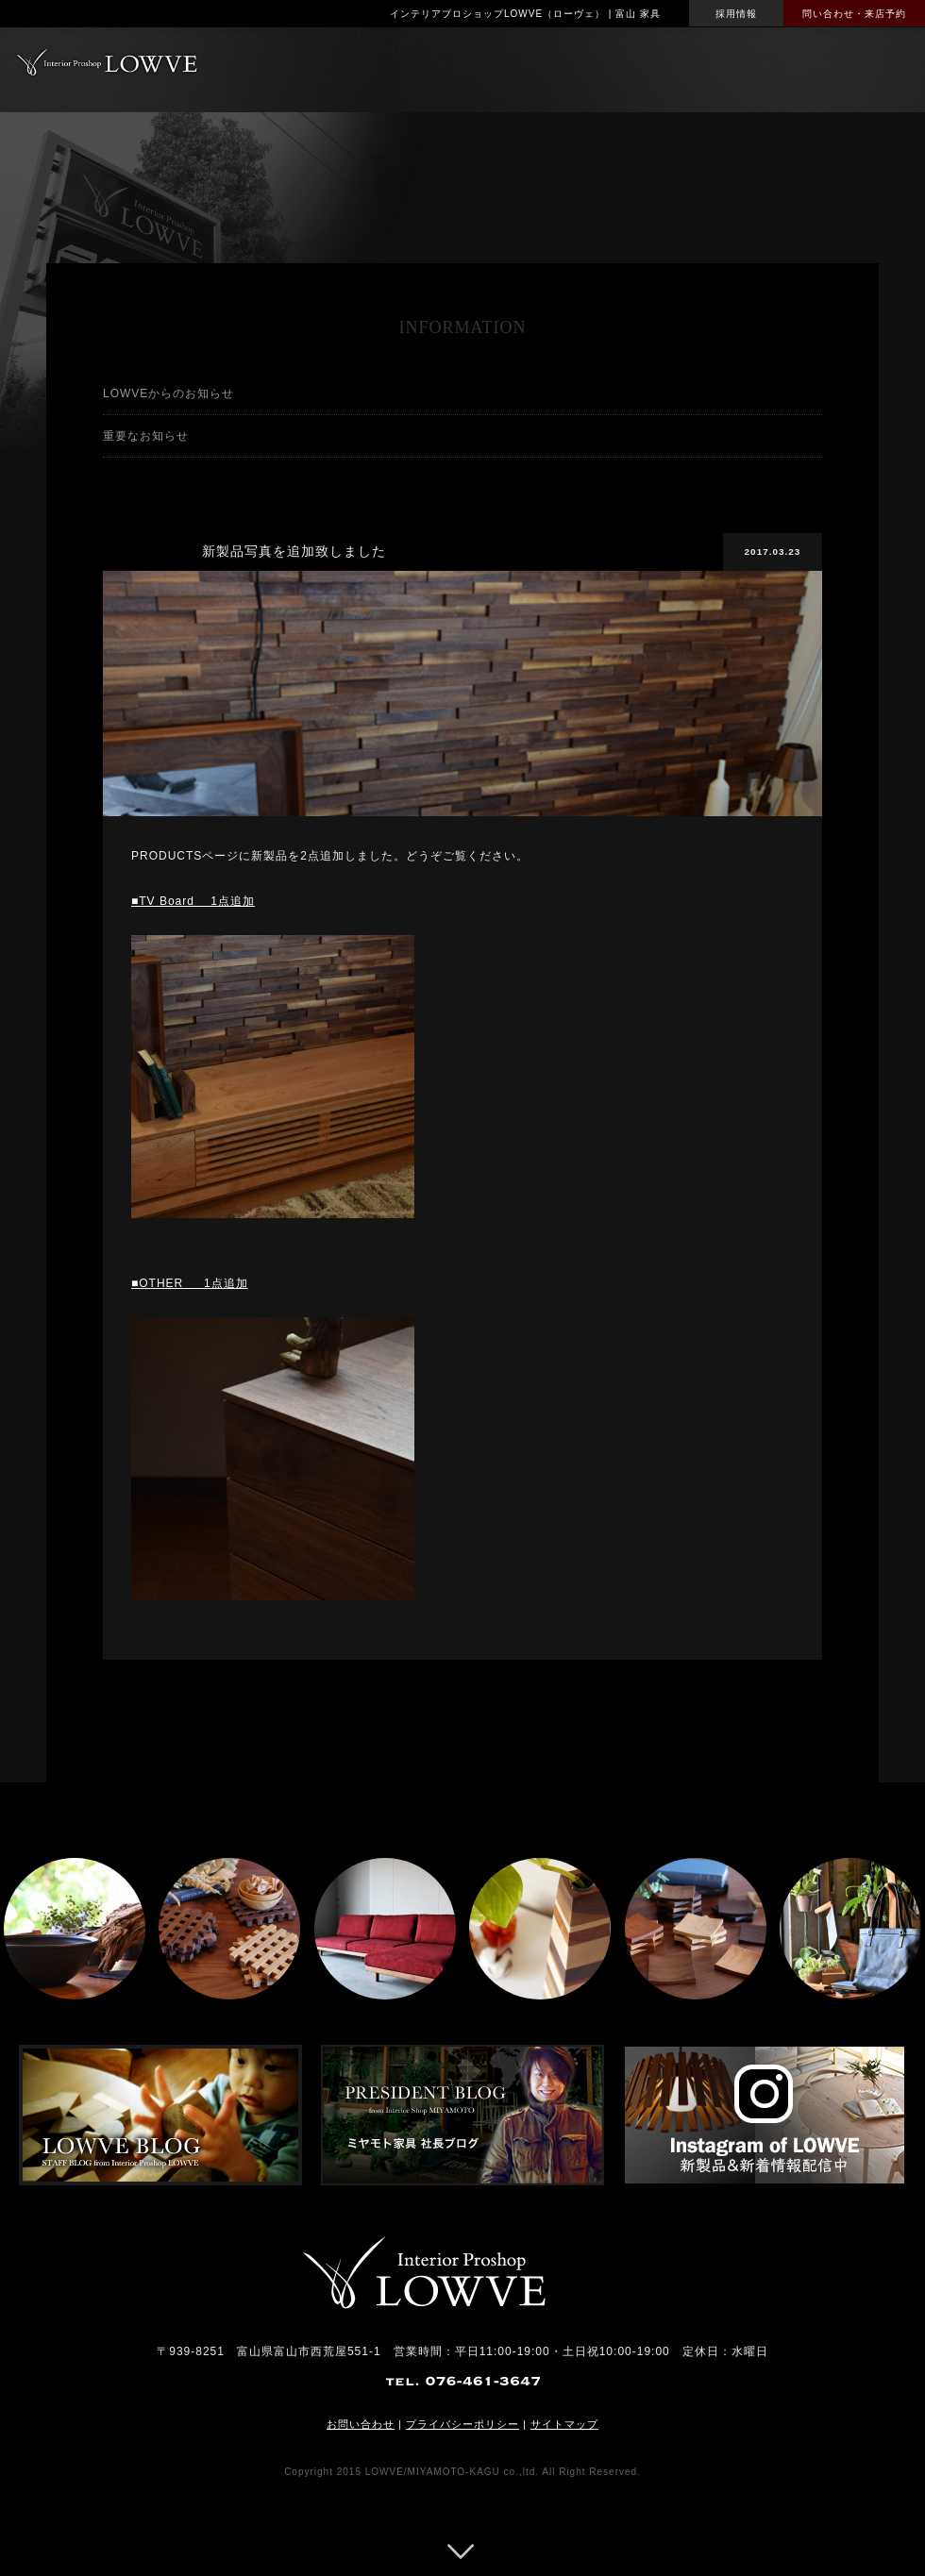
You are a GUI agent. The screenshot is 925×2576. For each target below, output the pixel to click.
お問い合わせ (361, 2424)
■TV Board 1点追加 (193, 901)
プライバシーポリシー (462, 2424)
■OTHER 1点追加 (189, 1283)
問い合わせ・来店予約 (854, 13)
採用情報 (736, 13)
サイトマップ (564, 2424)
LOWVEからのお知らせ (168, 393)
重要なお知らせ (146, 436)
